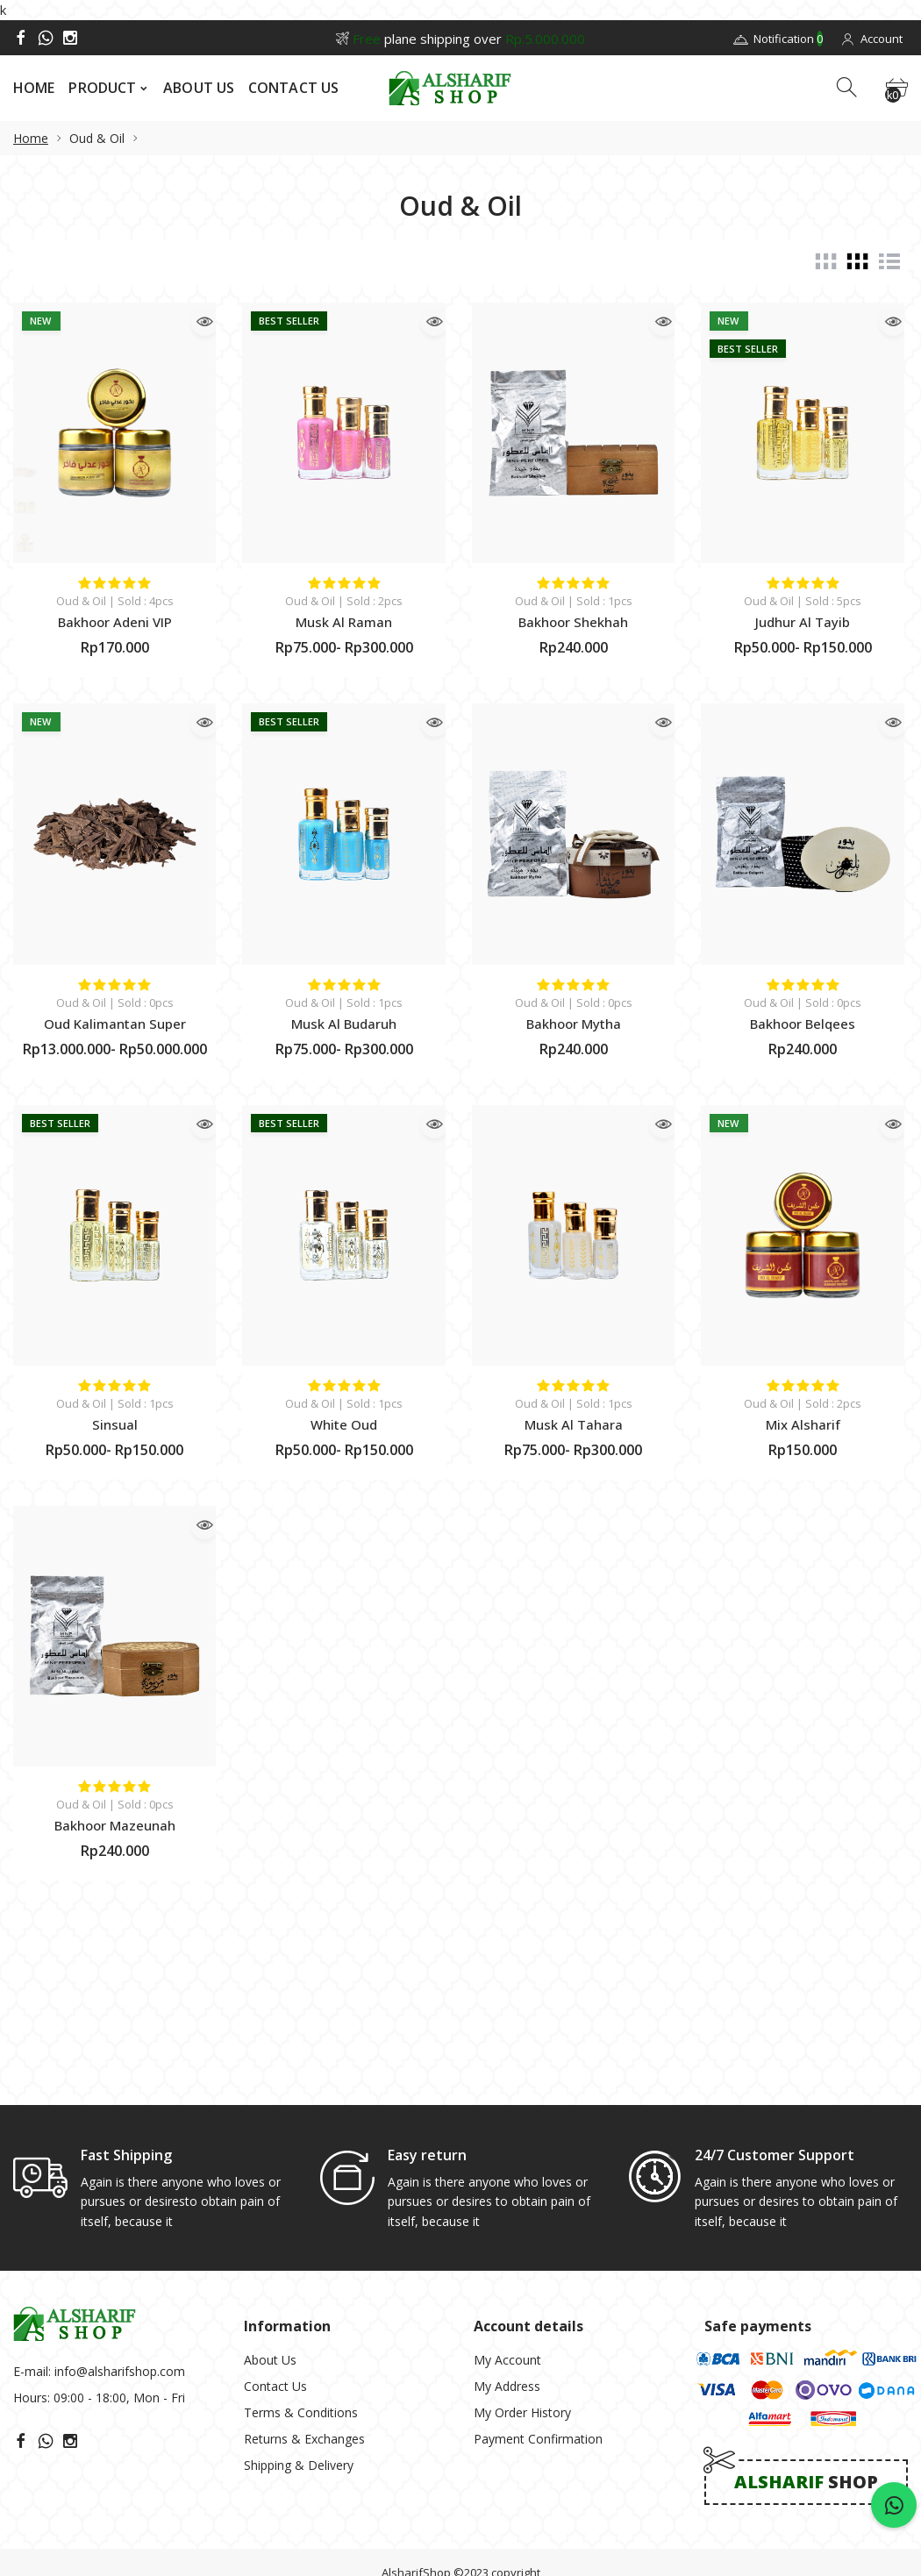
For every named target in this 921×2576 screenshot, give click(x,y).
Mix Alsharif (803, 1424)
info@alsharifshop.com (119, 2237)
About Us (270, 2225)
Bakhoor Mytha (573, 1023)
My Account (507, 2225)
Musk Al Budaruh (343, 1023)
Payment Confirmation (538, 2304)
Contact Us (275, 2252)
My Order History (522, 2278)
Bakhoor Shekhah (573, 622)
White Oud (344, 1424)
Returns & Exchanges (304, 2304)
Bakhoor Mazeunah (114, 1825)
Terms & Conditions (301, 2278)
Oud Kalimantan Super (115, 1023)
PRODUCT (102, 87)
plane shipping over (460, 38)
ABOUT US (198, 87)
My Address (507, 2252)
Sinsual (115, 1424)
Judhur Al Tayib (802, 622)
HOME (33, 87)
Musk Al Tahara (574, 1424)
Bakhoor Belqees (802, 1023)
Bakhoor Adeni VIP (115, 622)
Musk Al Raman (344, 622)
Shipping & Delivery (298, 2331)
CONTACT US (293, 87)
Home (30, 138)
